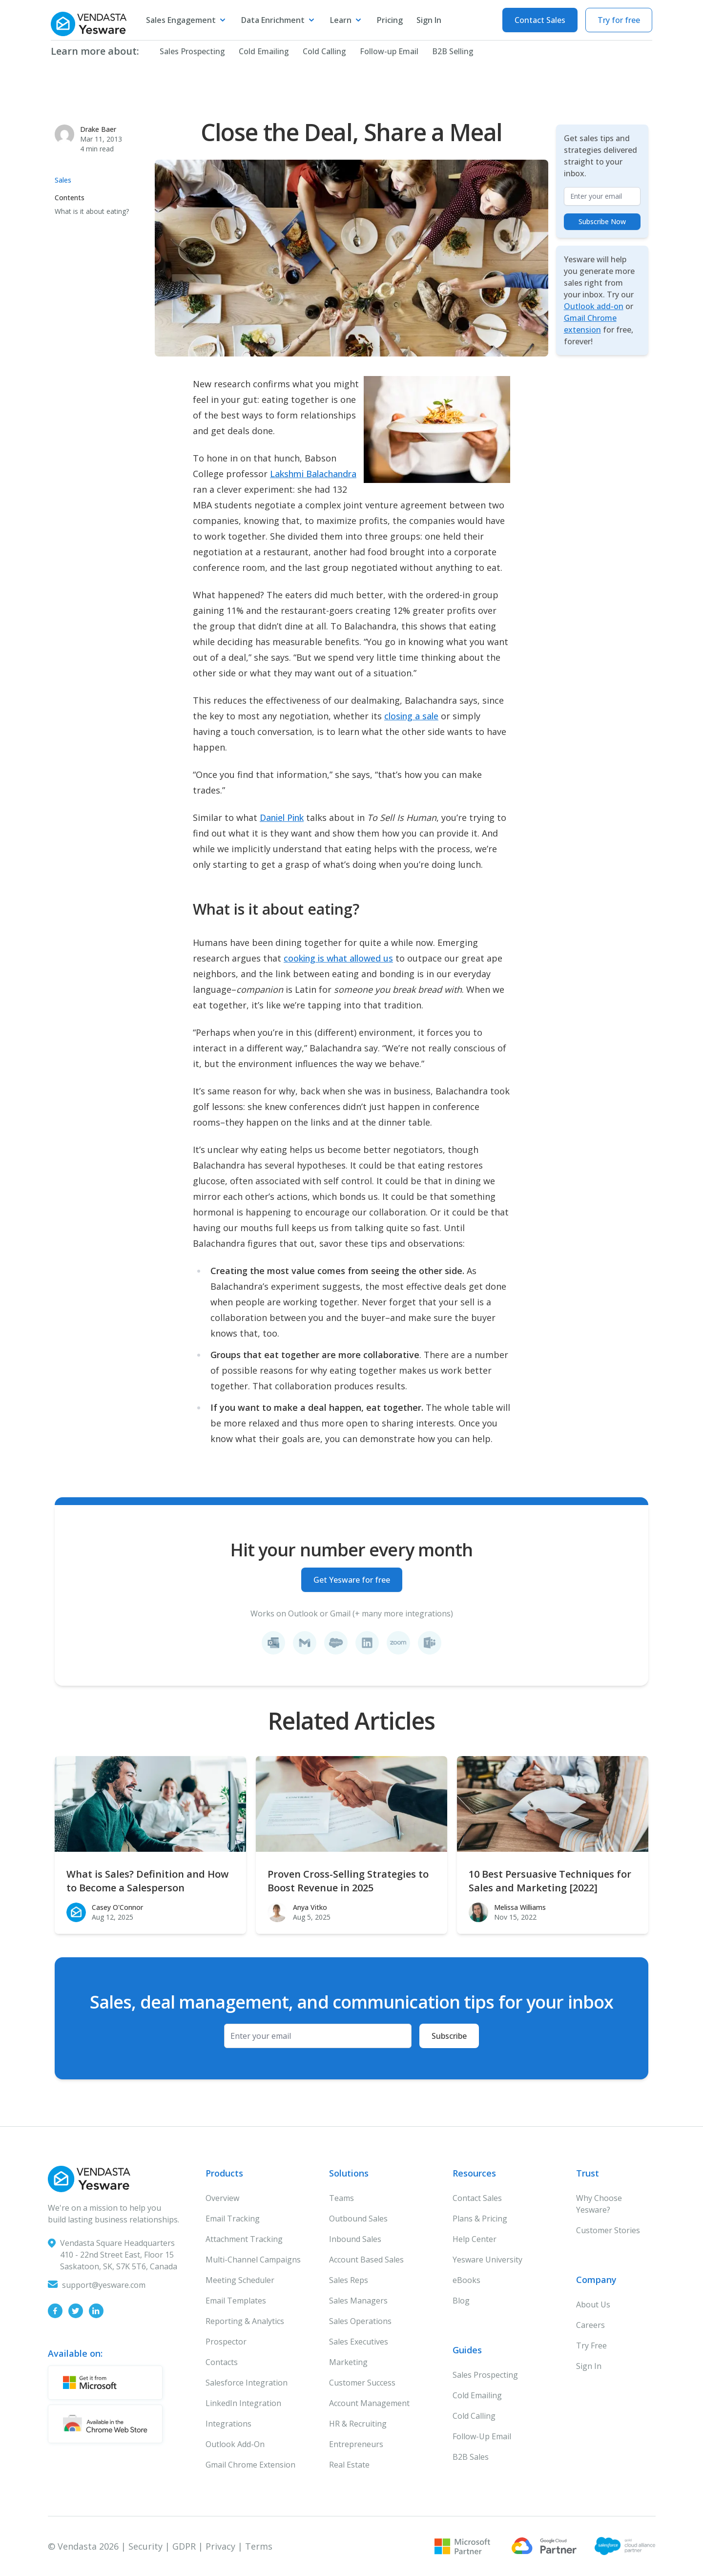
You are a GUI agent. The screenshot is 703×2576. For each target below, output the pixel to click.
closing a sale (411, 716)
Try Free (591, 2345)
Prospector (226, 2341)
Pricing (390, 20)
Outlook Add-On (235, 2444)
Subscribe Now (602, 221)
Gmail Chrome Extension (250, 2464)
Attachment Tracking (244, 2239)
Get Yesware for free (351, 1579)
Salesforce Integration (247, 2382)
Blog (461, 2300)
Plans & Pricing (480, 2218)
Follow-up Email (383, 51)
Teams (341, 2198)
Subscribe (449, 2036)
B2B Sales (471, 2456)
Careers (590, 2325)
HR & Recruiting (358, 2423)
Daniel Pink (282, 817)
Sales (63, 180)
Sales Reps (348, 2280)
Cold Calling (319, 51)
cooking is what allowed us (338, 958)
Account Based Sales (366, 2259)
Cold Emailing (258, 51)
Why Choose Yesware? (599, 2204)
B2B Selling (447, 51)
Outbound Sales (358, 2218)
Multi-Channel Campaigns (253, 2259)
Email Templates (236, 2300)
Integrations (228, 2423)
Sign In (428, 20)
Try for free (619, 20)
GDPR (184, 2546)
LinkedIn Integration (243, 2403)
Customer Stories (608, 2230)
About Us (593, 2304)
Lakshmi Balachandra (313, 474)
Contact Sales (540, 20)
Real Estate (349, 2464)
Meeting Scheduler (240, 2280)
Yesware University (487, 2259)
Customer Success (362, 2382)
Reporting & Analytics (245, 2321)
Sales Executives (358, 2341)
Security (145, 2546)
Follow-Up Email (482, 2436)
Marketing (348, 2362)
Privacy (220, 2546)
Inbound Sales (355, 2239)
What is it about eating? (92, 211)
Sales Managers (358, 2300)
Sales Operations (360, 2321)
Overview (222, 2198)
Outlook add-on (593, 306)
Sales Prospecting (187, 51)
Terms (258, 2546)
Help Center (474, 2239)
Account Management (369, 2403)
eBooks (466, 2280)
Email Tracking (233, 2218)
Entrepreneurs (356, 2444)
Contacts (222, 2362)
